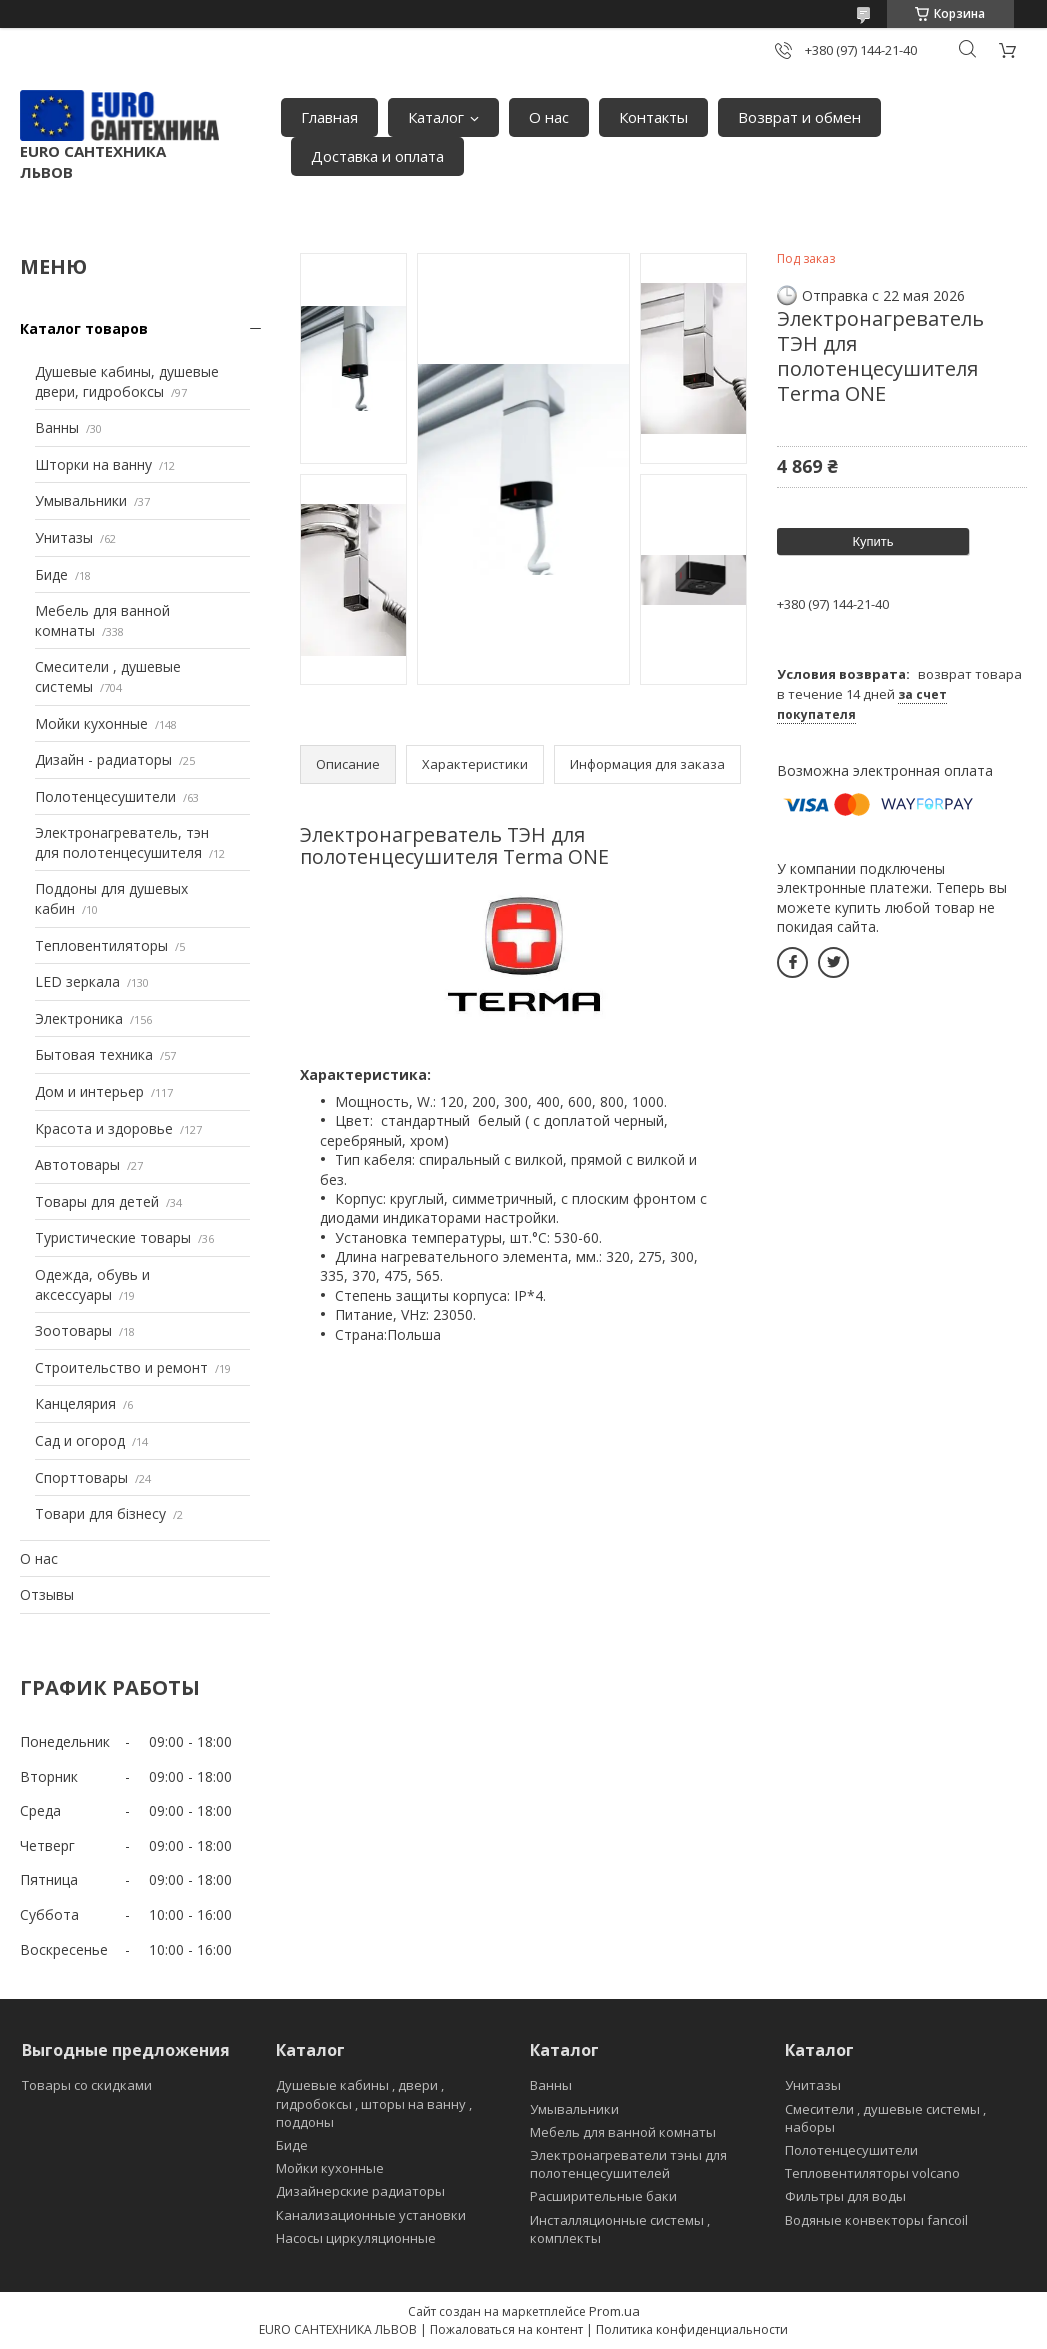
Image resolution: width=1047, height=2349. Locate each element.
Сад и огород (80, 1440)
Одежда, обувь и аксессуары (92, 1284)
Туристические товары (113, 1237)
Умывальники (81, 500)
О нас (549, 117)
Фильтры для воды (845, 2196)
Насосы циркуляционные (356, 2238)
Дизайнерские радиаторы (360, 2191)
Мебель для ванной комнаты (623, 2132)
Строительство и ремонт (121, 1367)
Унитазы (64, 537)
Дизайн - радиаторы (103, 759)
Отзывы (47, 1594)
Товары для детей (97, 1201)
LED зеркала (77, 981)
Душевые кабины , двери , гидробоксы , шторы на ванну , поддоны (374, 2103)
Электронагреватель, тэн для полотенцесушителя (122, 842)
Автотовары (77, 1164)
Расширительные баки (603, 2196)
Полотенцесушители (105, 796)
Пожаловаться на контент (506, 2329)
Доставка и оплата (377, 156)
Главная (329, 117)
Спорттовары (81, 1477)
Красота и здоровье (104, 1128)
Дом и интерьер (89, 1091)
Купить (872, 541)
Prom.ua (614, 2311)
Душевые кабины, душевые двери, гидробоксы (127, 381)
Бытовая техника (94, 1054)
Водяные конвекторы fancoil (876, 2220)
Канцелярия (75, 1403)
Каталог (436, 117)
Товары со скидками (87, 2085)
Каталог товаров (84, 328)
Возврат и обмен (799, 117)
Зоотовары (73, 1330)
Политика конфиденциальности (692, 2329)
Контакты (653, 117)
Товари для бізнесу (100, 1513)
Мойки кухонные (91, 723)
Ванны (57, 427)
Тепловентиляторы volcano (872, 2173)
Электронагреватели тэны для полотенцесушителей (628, 2164)
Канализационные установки (371, 2215)
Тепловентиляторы (101, 945)
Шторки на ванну (93, 464)
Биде (51, 574)
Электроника (79, 1018)
